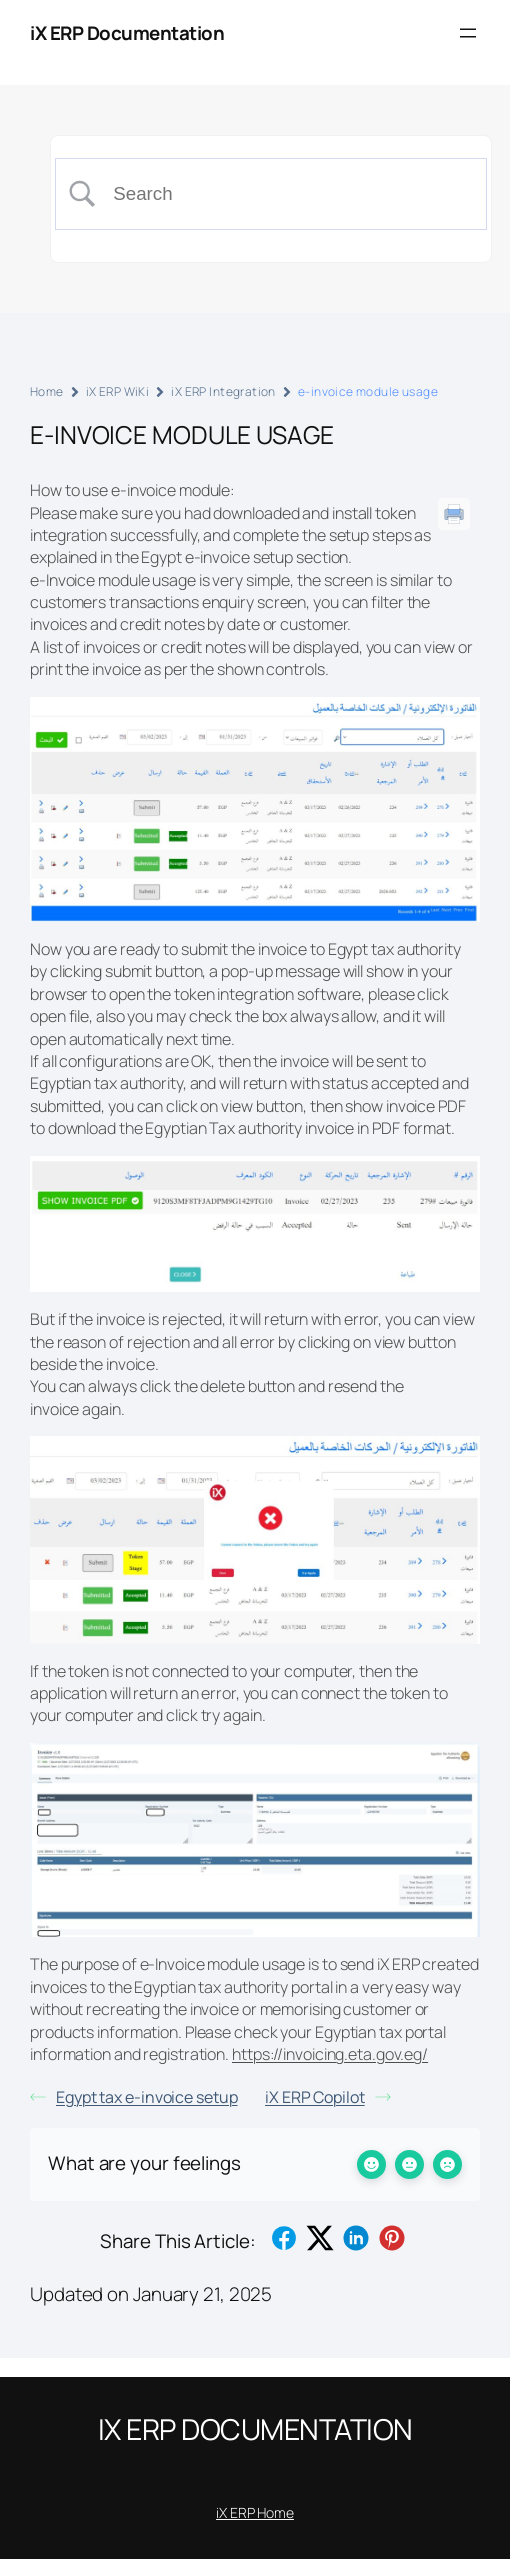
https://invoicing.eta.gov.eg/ (330, 2054)
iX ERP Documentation (127, 33)
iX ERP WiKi (118, 391)
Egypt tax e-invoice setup (134, 2097)
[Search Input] (287, 194)
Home (47, 391)
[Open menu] (468, 33)
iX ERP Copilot (328, 2097)
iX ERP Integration (223, 391)
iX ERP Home (255, 2512)
